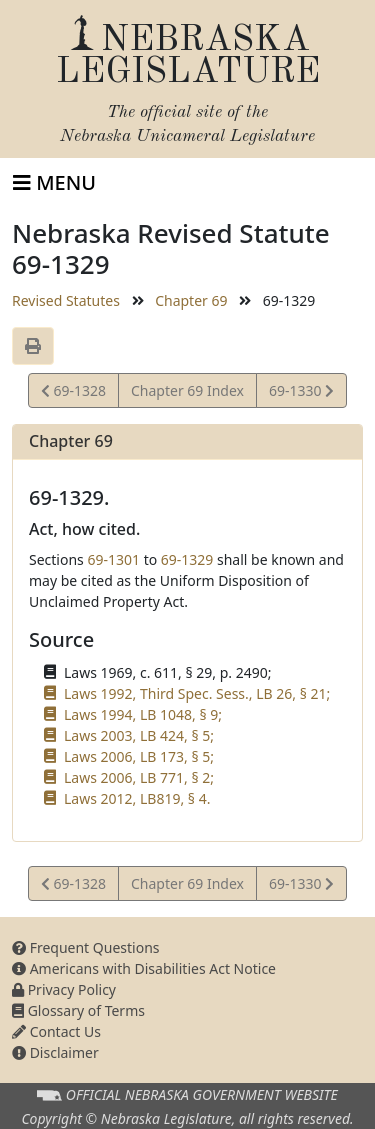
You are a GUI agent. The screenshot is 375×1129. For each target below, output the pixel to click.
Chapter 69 (191, 300)
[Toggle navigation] (54, 183)
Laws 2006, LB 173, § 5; (139, 756)
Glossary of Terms (78, 1010)
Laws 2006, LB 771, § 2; (139, 777)
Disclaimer (55, 1052)
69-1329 (187, 559)
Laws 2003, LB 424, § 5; (139, 735)
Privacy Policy (64, 989)
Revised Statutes (66, 300)
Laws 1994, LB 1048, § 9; (143, 714)
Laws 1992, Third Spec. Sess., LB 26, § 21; (197, 693)
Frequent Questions (86, 947)
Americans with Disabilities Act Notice (144, 968)
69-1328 (73, 393)
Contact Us (56, 1031)
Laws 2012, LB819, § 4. (137, 798)
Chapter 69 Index (187, 390)
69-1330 (301, 393)
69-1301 (113, 559)
